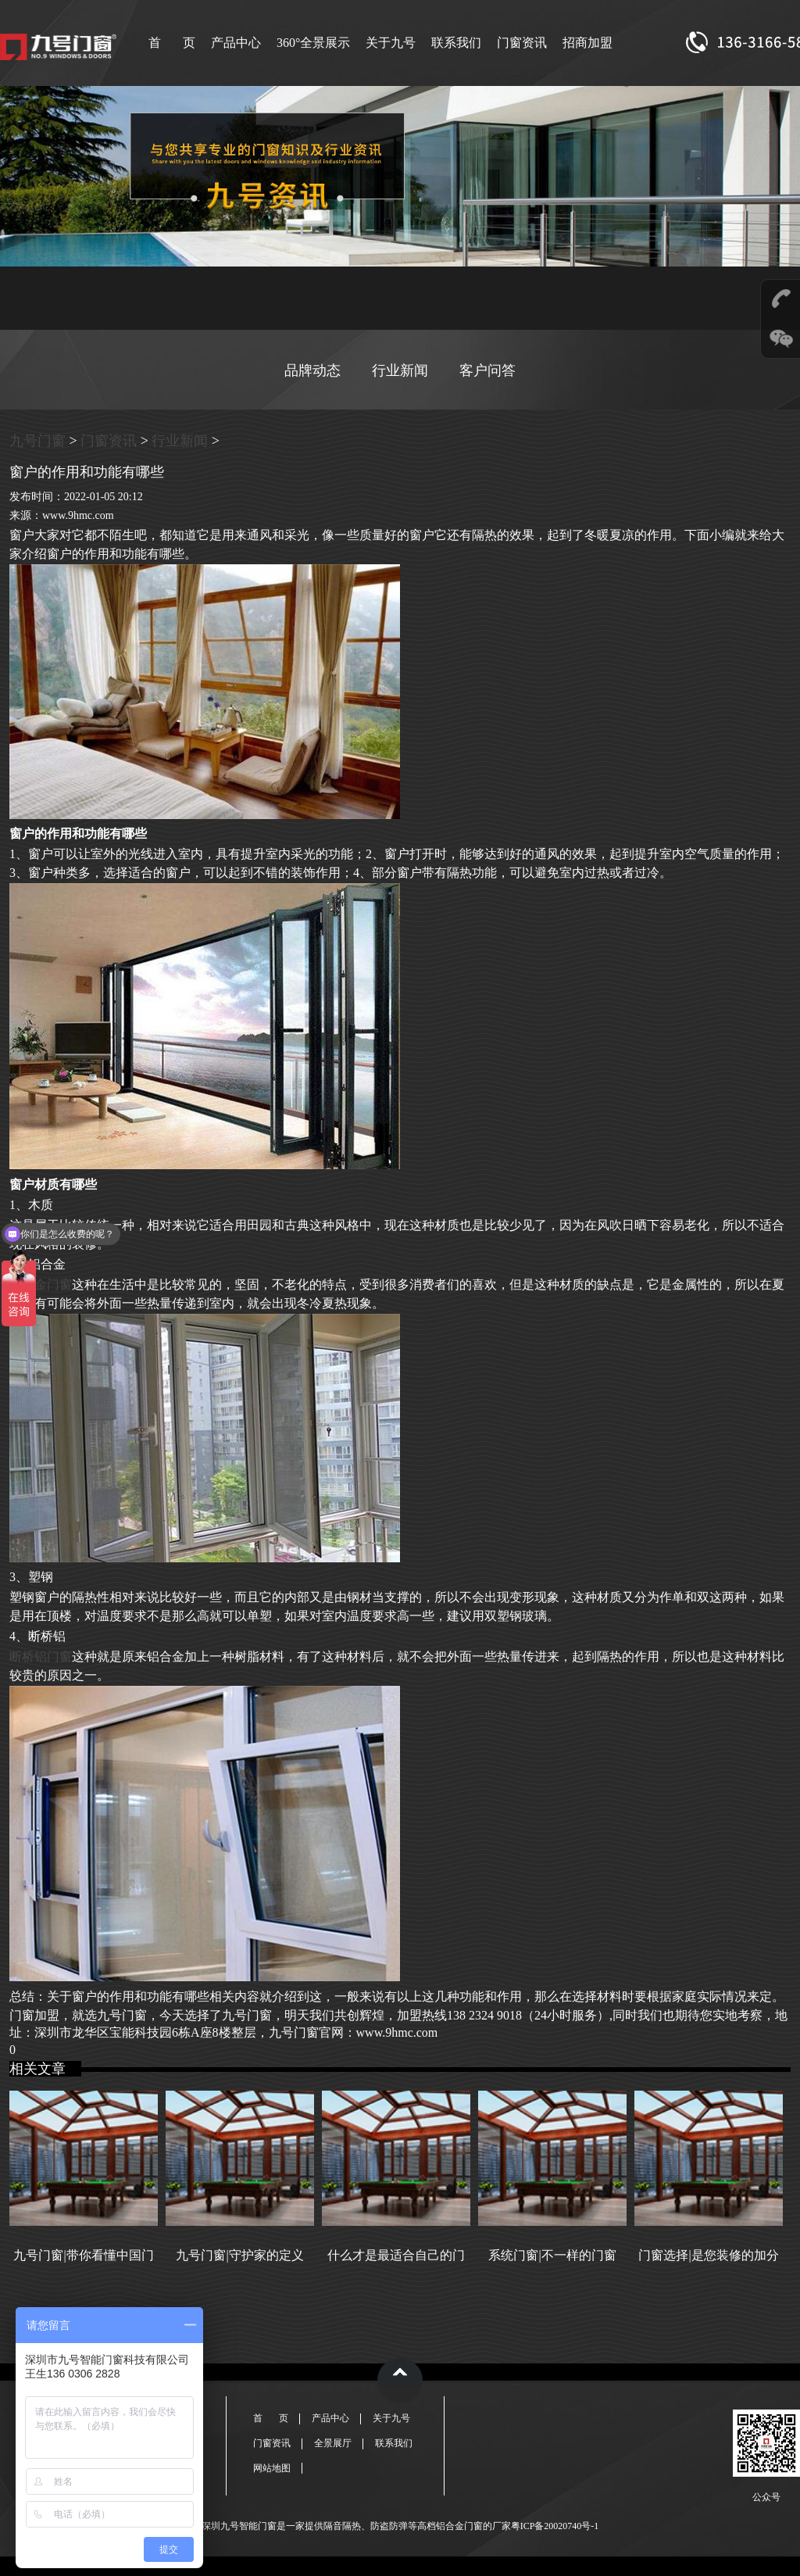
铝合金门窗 (40, 1284)
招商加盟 (587, 42)
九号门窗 (37, 441)
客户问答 (487, 370)
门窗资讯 (522, 42)
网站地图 (272, 2468)
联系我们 (456, 42)
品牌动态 (312, 370)
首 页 (171, 42)
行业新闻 (400, 370)
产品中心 (236, 42)
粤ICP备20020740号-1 (555, 2526)
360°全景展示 (313, 42)
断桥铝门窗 (40, 1656)
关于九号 (391, 42)
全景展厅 (333, 2443)
